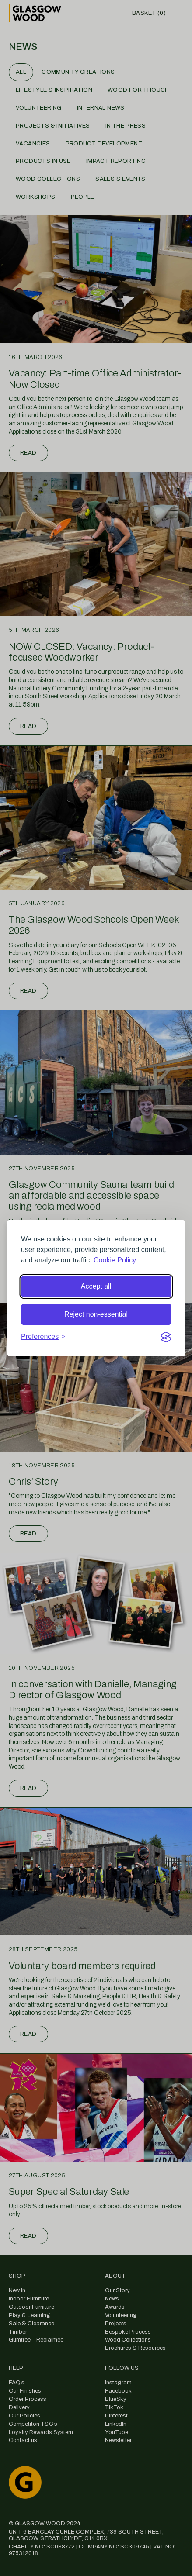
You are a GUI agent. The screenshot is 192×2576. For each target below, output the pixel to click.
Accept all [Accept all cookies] (96, 1286)
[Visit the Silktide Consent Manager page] (166, 1337)
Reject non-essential (96, 1314)
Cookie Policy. (115, 1260)
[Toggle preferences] (43, 1337)
